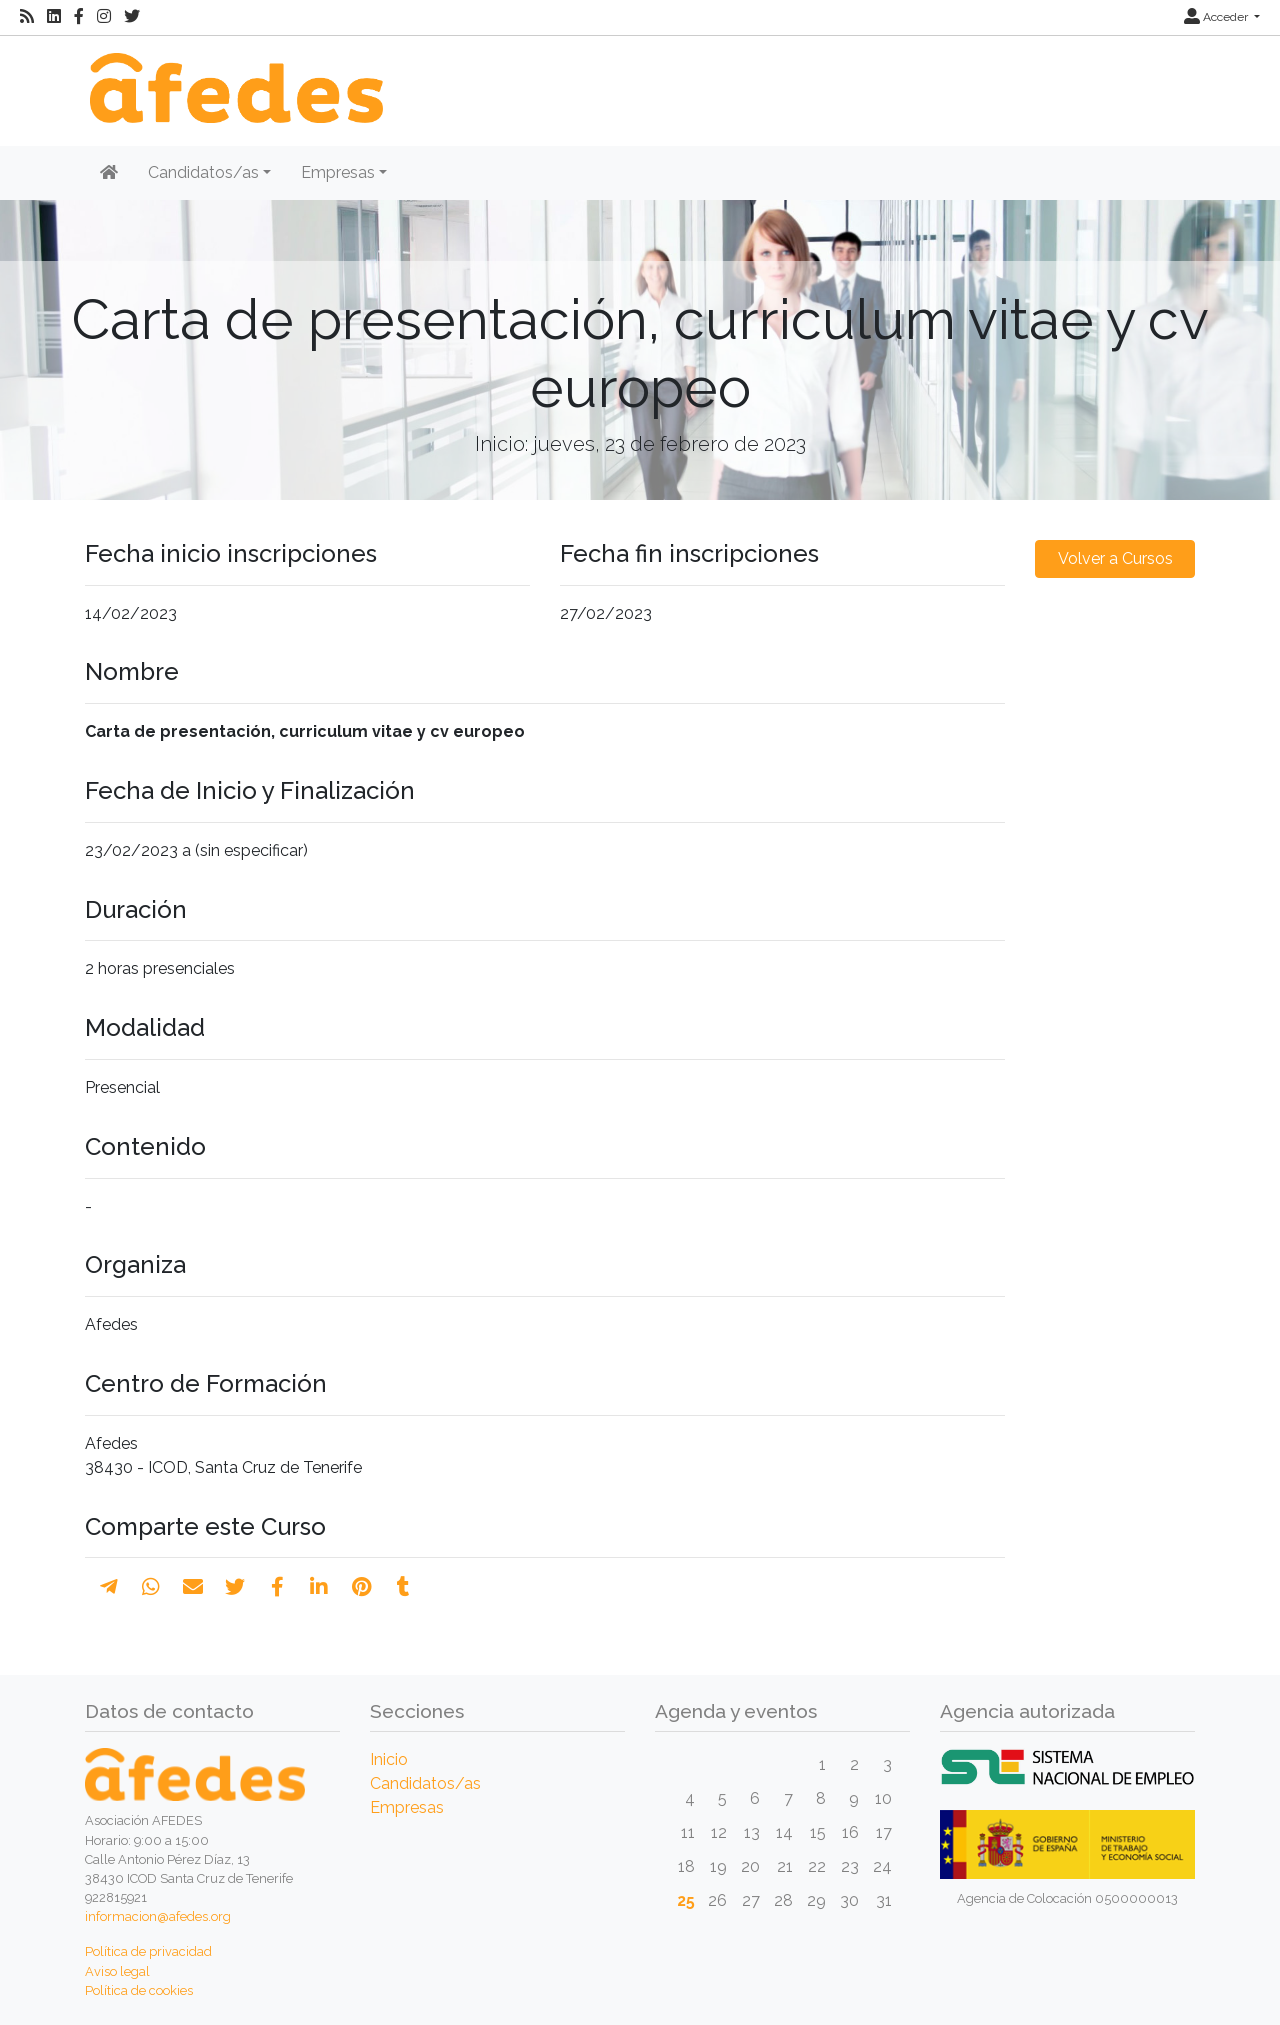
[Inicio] (234, 77)
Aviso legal (117, 1971)
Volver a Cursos (1115, 558)
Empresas (407, 1807)
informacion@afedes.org (158, 1916)
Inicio (389, 1759)
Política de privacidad (148, 1951)
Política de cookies (139, 1990)
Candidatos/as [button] (203, 172)
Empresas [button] (338, 172)
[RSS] (27, 17)
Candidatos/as (425, 1783)
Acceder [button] (1217, 17)
